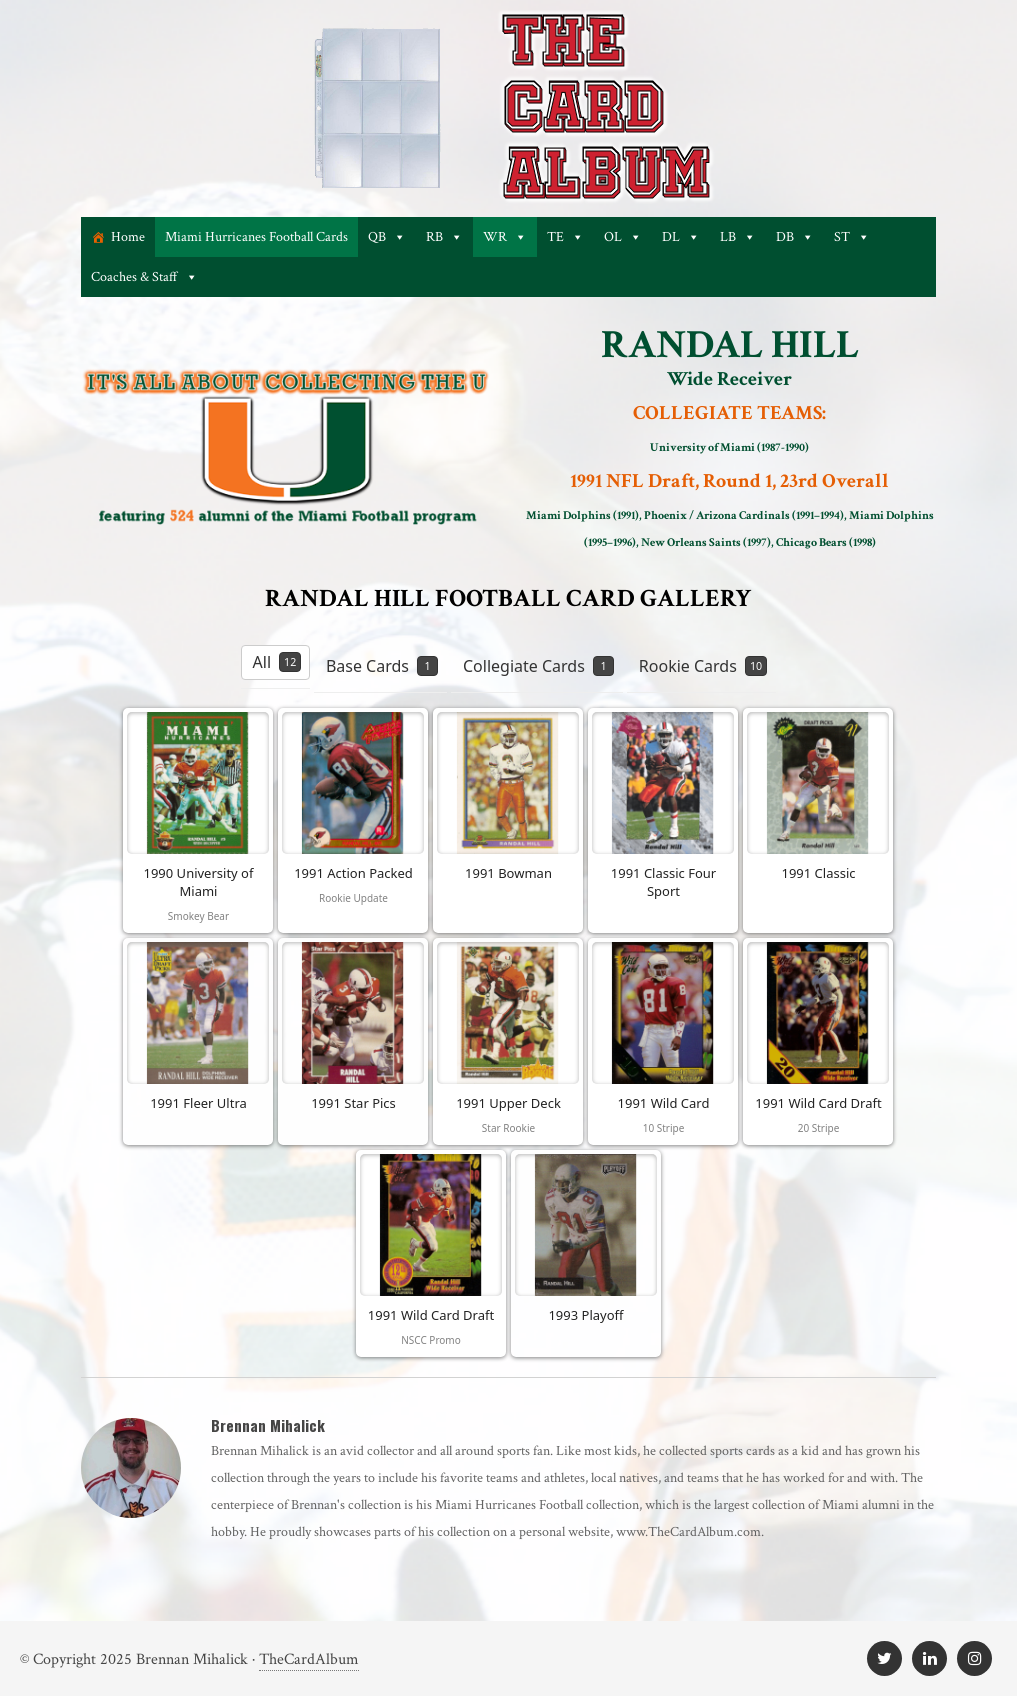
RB (444, 237)
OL (623, 237)
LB (738, 237)
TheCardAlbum (309, 1659)
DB (795, 237)
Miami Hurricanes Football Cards (256, 237)
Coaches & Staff (144, 277)
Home (128, 237)
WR (505, 237)
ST (852, 237)
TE (565, 237)
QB (387, 237)
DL (681, 237)
